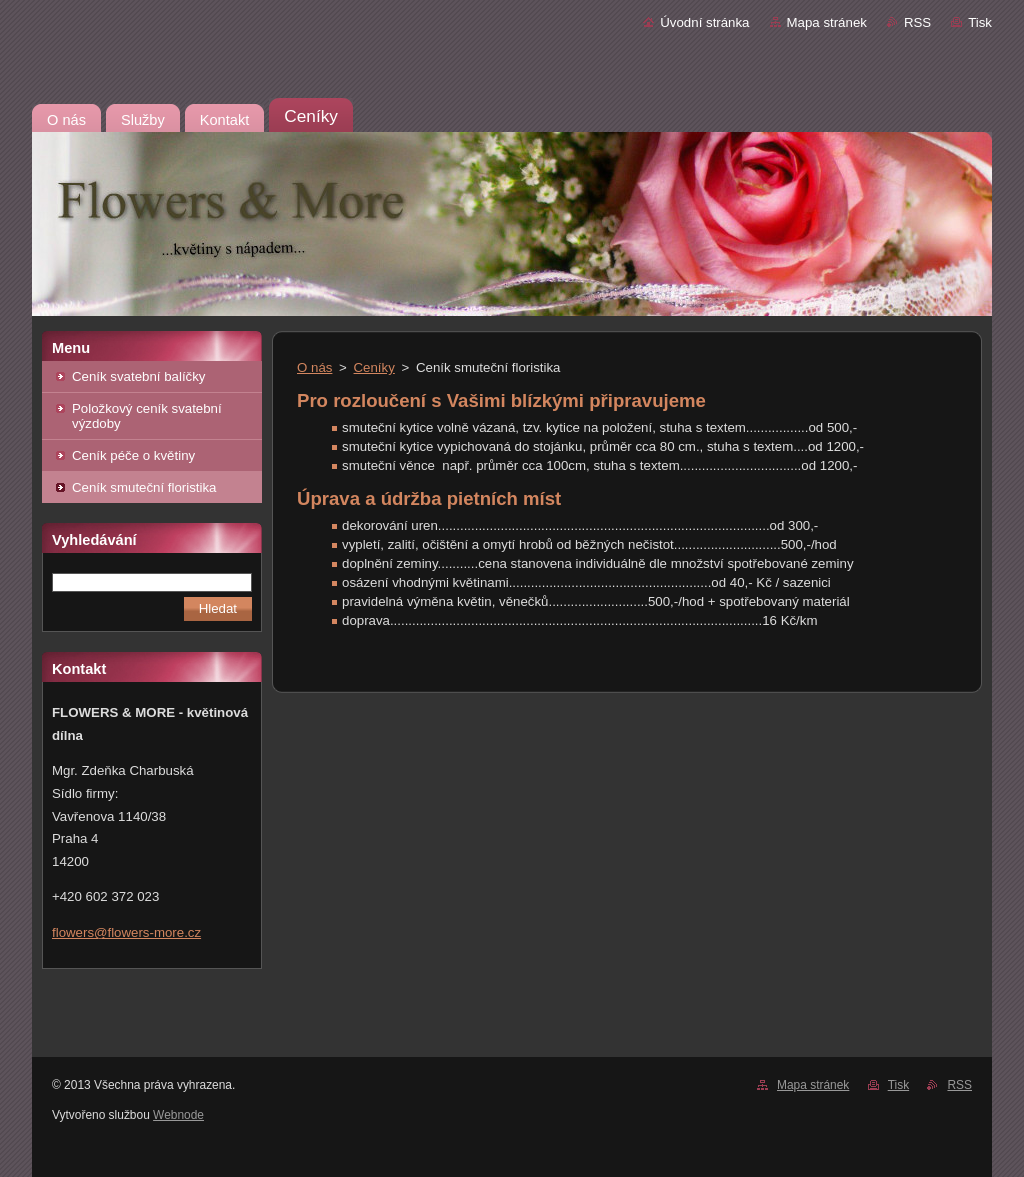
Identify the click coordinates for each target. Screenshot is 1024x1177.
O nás (314, 367)
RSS (917, 22)
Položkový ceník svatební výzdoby (147, 416)
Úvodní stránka (704, 22)
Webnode (178, 1115)
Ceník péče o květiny (133, 455)
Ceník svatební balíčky (138, 376)
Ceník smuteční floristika (144, 487)
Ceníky (374, 367)
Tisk (980, 22)
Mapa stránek (827, 22)
